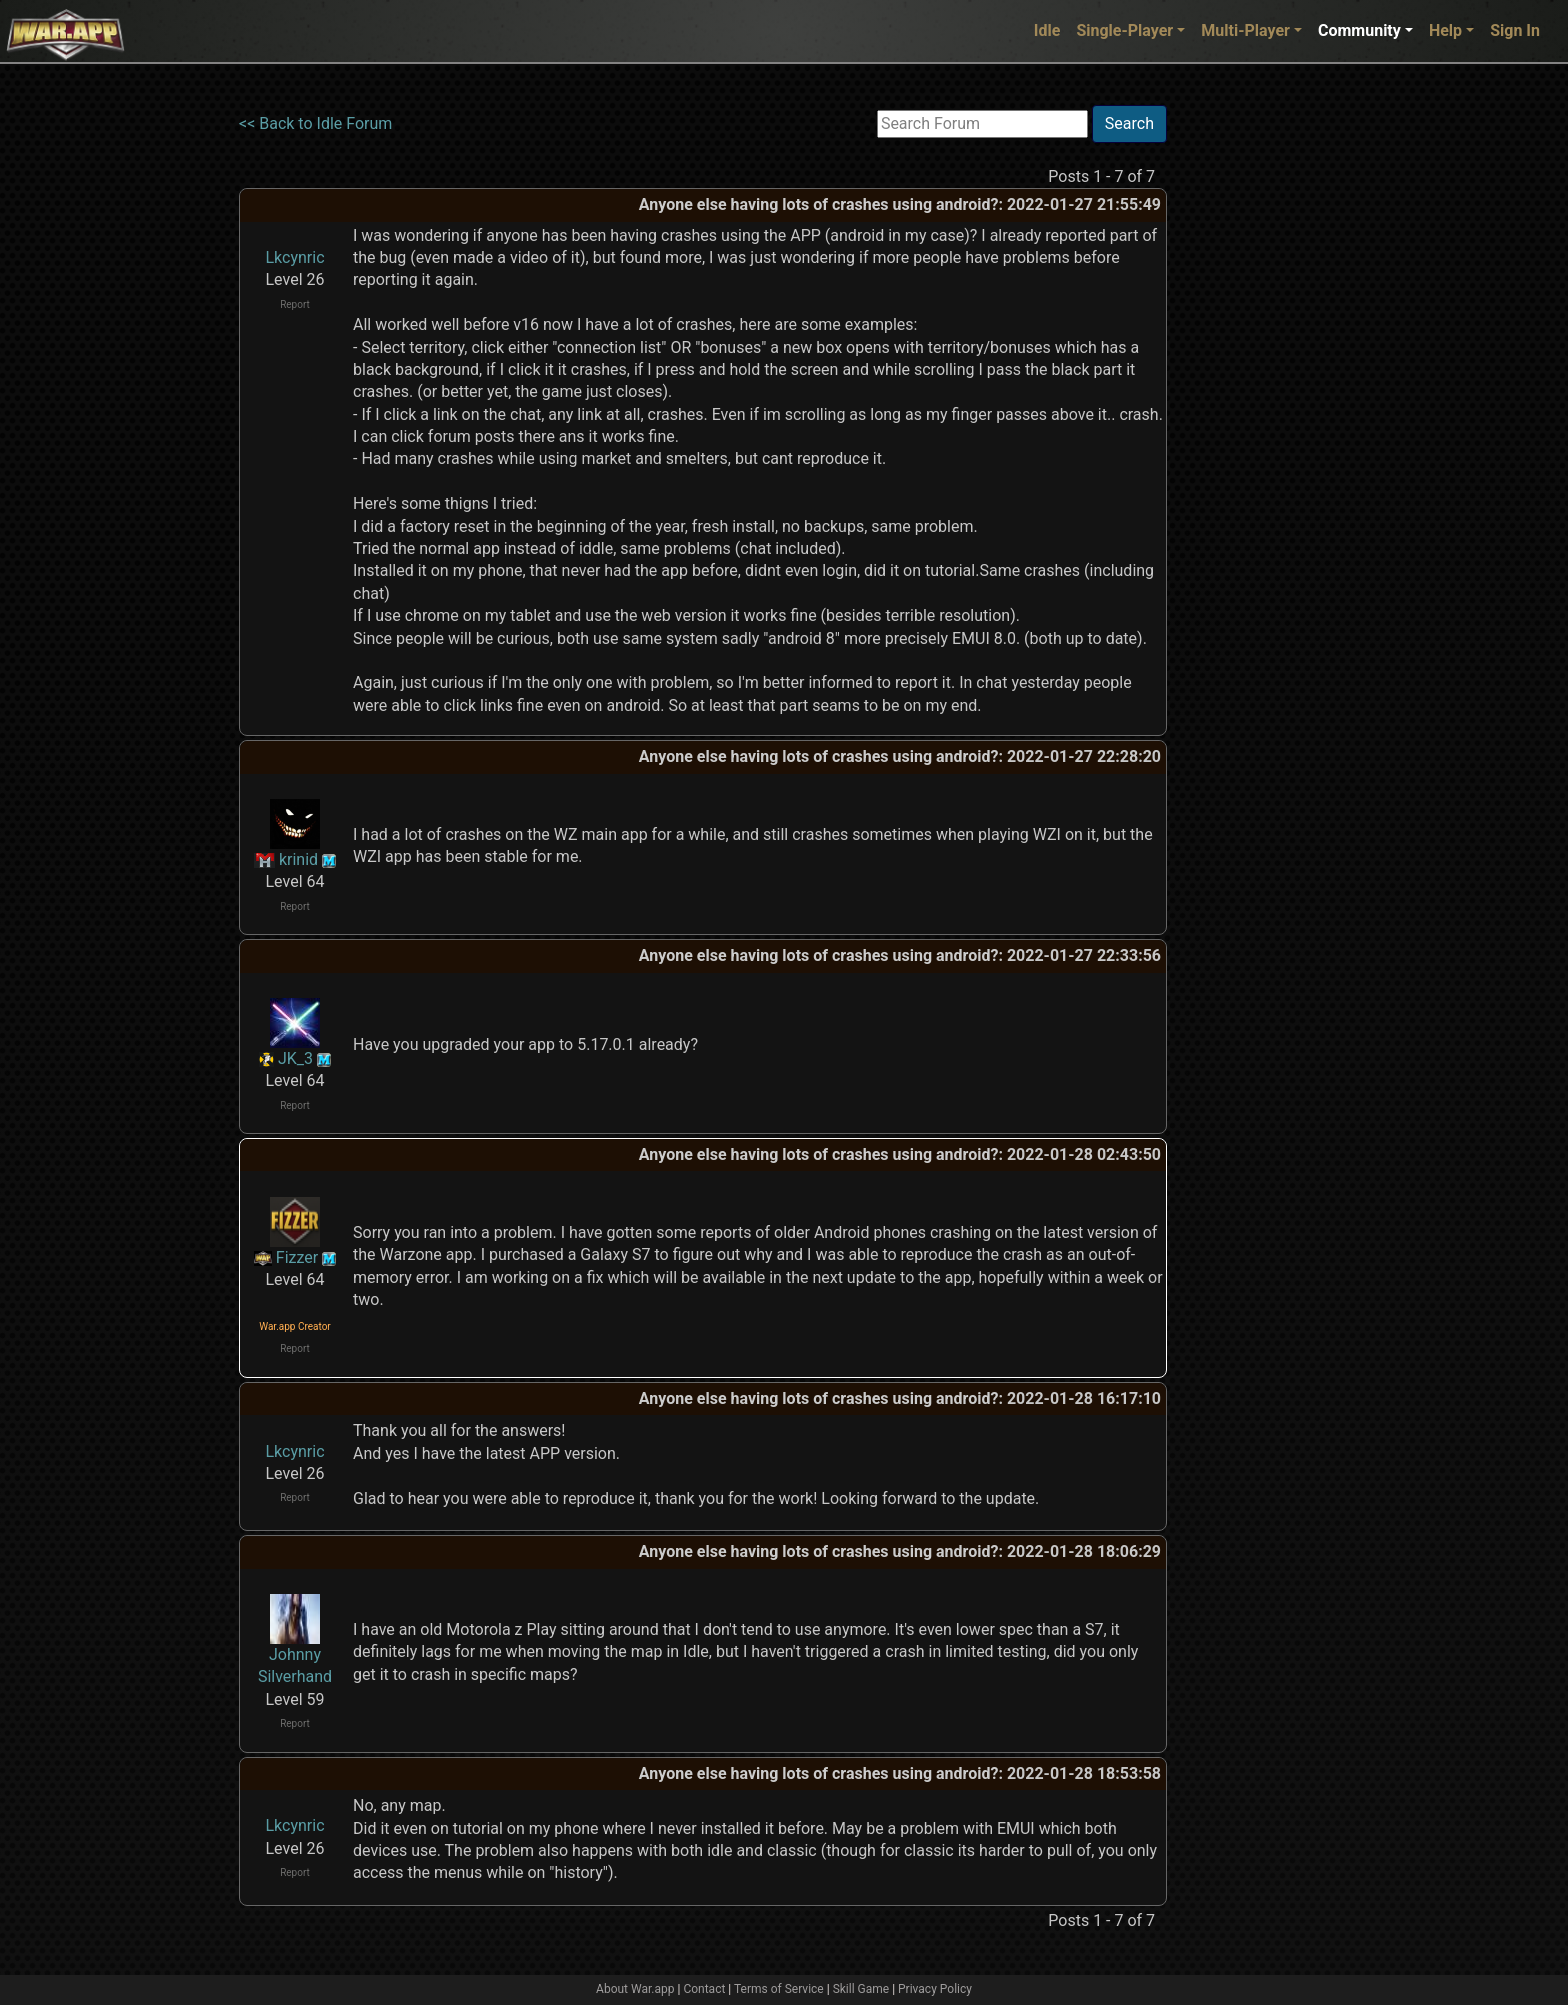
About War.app (635, 1989)
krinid (298, 859)
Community (1359, 30)
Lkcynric (294, 257)
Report (295, 304)
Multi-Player (1245, 30)
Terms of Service (779, 1989)
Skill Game (861, 1989)
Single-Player (1124, 30)
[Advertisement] (1249, 405)
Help (1445, 30)
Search (1129, 123)
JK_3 (295, 1058)
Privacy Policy (935, 1989)
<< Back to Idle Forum (315, 123)
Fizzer (297, 1257)
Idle (1047, 30)
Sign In (1515, 30)
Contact (704, 1989)
